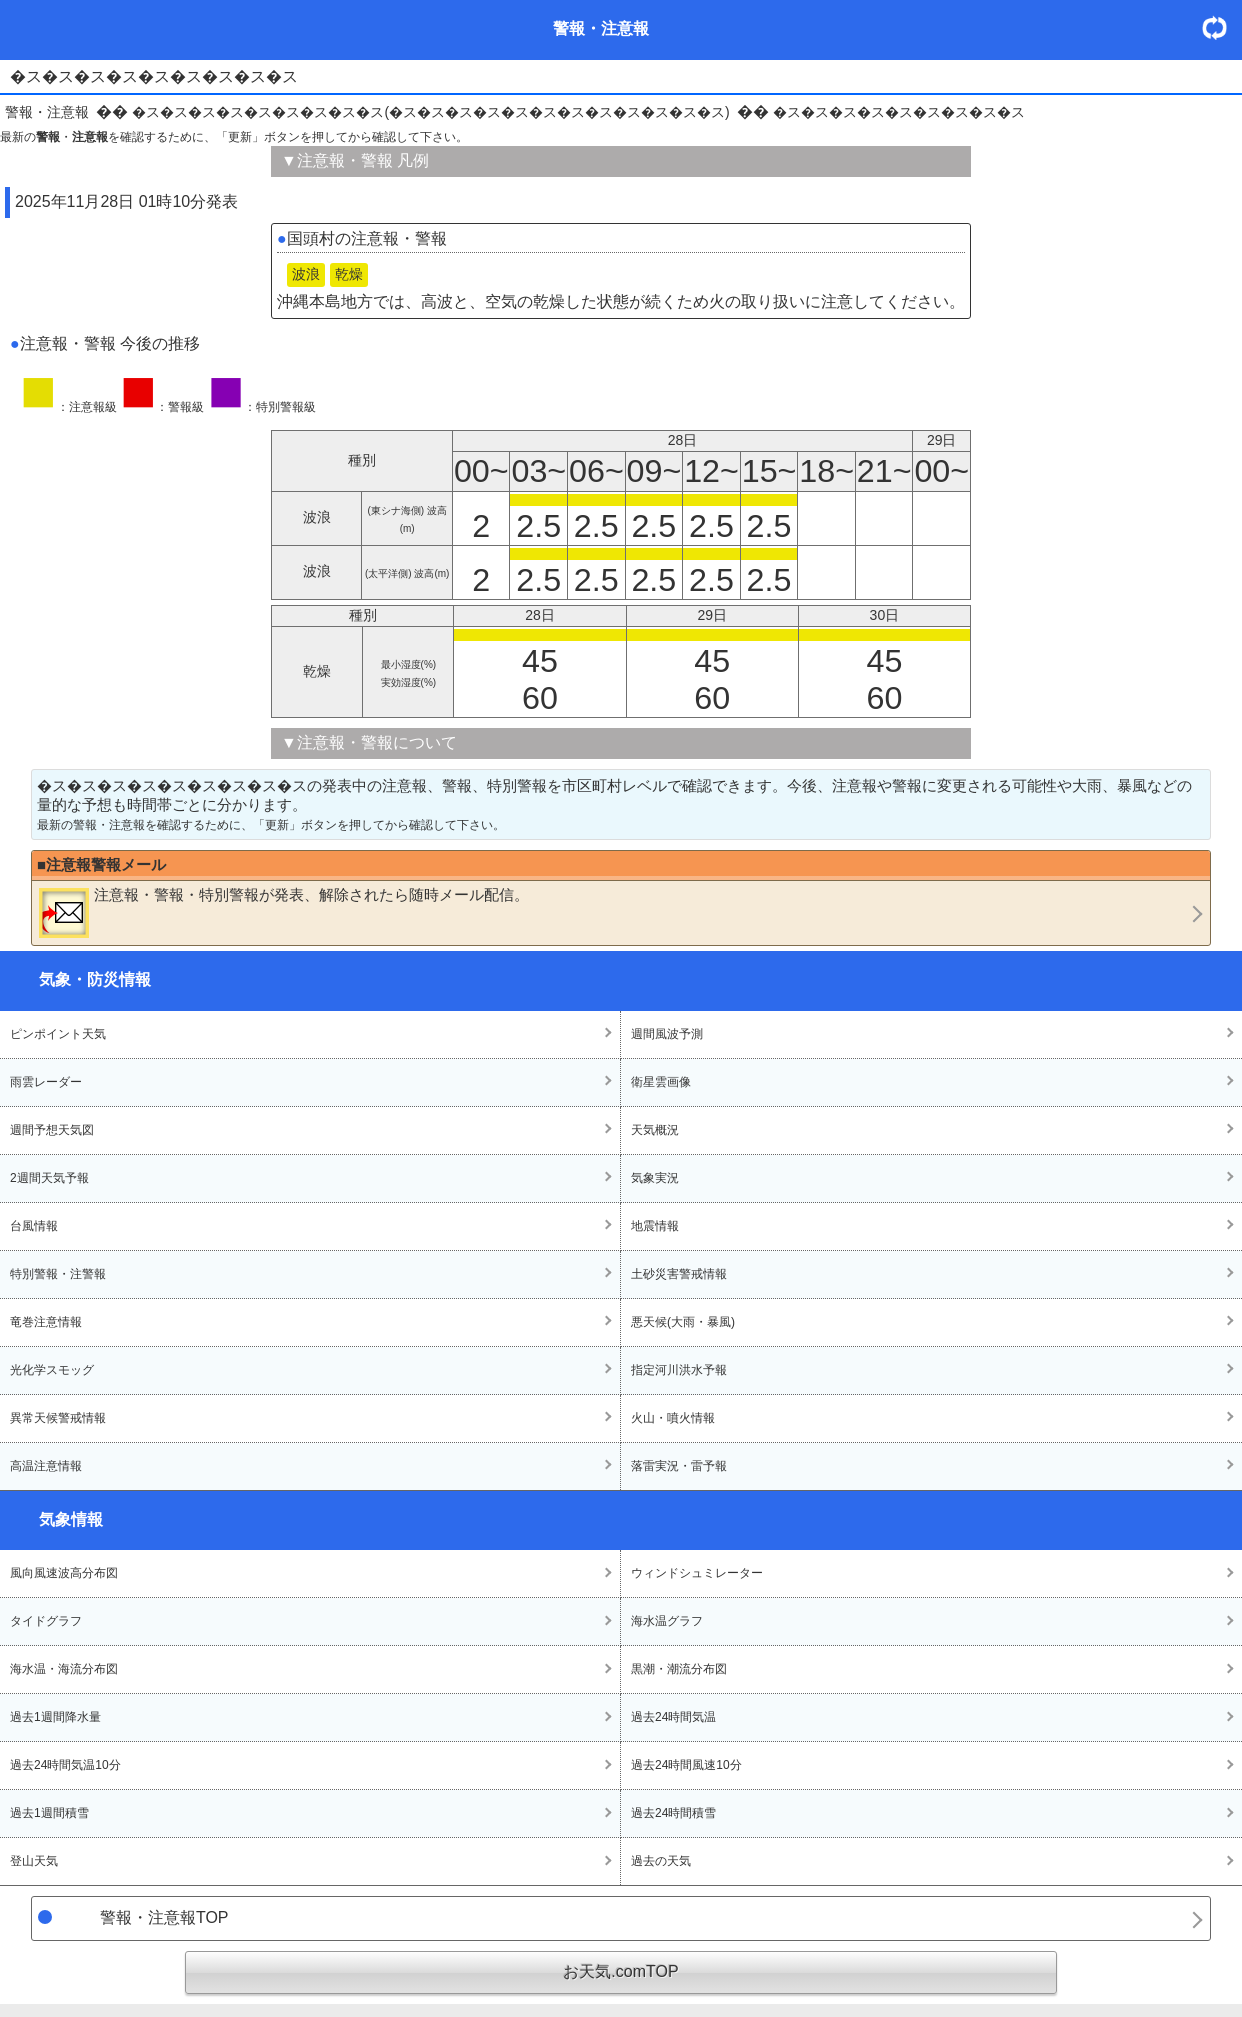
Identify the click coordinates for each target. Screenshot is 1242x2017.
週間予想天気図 (52, 1130)
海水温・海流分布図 (64, 1669)
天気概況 (655, 1130)
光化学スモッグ (52, 1370)
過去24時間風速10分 (686, 1765)
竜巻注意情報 (46, 1322)
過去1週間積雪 (49, 1813)
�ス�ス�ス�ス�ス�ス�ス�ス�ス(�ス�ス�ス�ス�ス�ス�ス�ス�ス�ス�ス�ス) (430, 112)
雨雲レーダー (46, 1082)
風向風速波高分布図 (64, 1573)
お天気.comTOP (620, 1971)
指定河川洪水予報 (679, 1370)
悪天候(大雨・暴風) (683, 1322)
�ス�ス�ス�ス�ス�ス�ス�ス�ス (899, 112)
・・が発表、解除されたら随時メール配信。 (284, 912)
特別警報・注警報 (58, 1274)
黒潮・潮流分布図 (679, 1669)
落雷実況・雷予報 (679, 1466)
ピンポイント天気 (58, 1034)
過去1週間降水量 (55, 1717)
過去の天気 (661, 1861)
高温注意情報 (46, 1466)
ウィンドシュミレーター (697, 1573)
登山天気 (34, 1861)
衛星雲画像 (661, 1082)
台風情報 (34, 1226)
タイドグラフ (46, 1621)
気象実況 (655, 1178)
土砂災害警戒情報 (679, 1274)
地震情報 (655, 1226)
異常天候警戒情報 (58, 1418)
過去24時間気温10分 (65, 1765)
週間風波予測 (667, 1034)
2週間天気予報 (49, 1178)
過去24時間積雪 (673, 1813)
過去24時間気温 (673, 1717)
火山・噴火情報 (673, 1418)
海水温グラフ (667, 1621)
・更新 (1222, 27)
